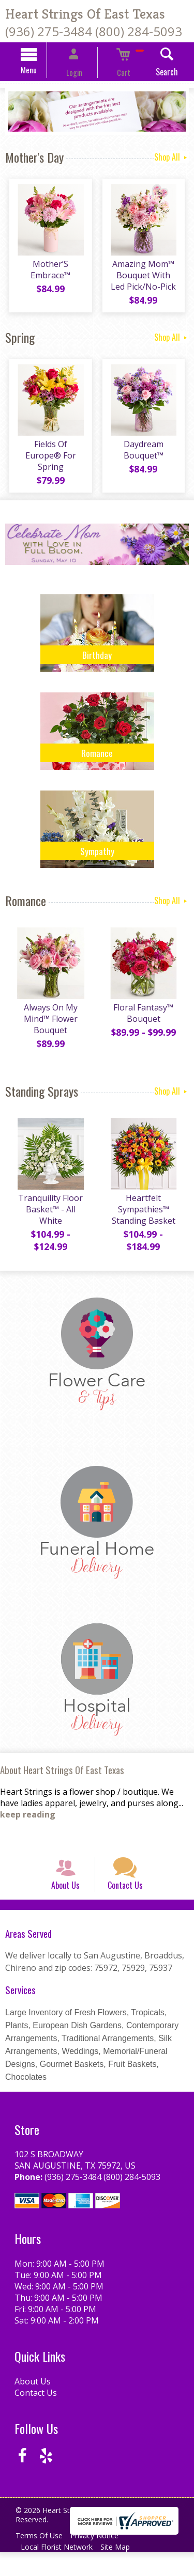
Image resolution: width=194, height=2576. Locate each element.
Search (151, 73)
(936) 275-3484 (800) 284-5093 (93, 31)
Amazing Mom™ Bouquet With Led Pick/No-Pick (146, 281)
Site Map (122, 2570)
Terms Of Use (41, 2559)
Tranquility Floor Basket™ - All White (48, 1219)
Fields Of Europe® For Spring (48, 458)
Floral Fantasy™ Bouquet (145, 1022)
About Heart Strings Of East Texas (62, 1778)
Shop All (171, 158)
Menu (44, 71)
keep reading (27, 1823)
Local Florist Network (59, 2570)
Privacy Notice (102, 2559)
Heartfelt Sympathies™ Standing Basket (145, 1219)
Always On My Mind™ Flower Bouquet (49, 1028)
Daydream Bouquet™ (146, 458)
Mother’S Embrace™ (48, 275)
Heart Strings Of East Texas (85, 14)
